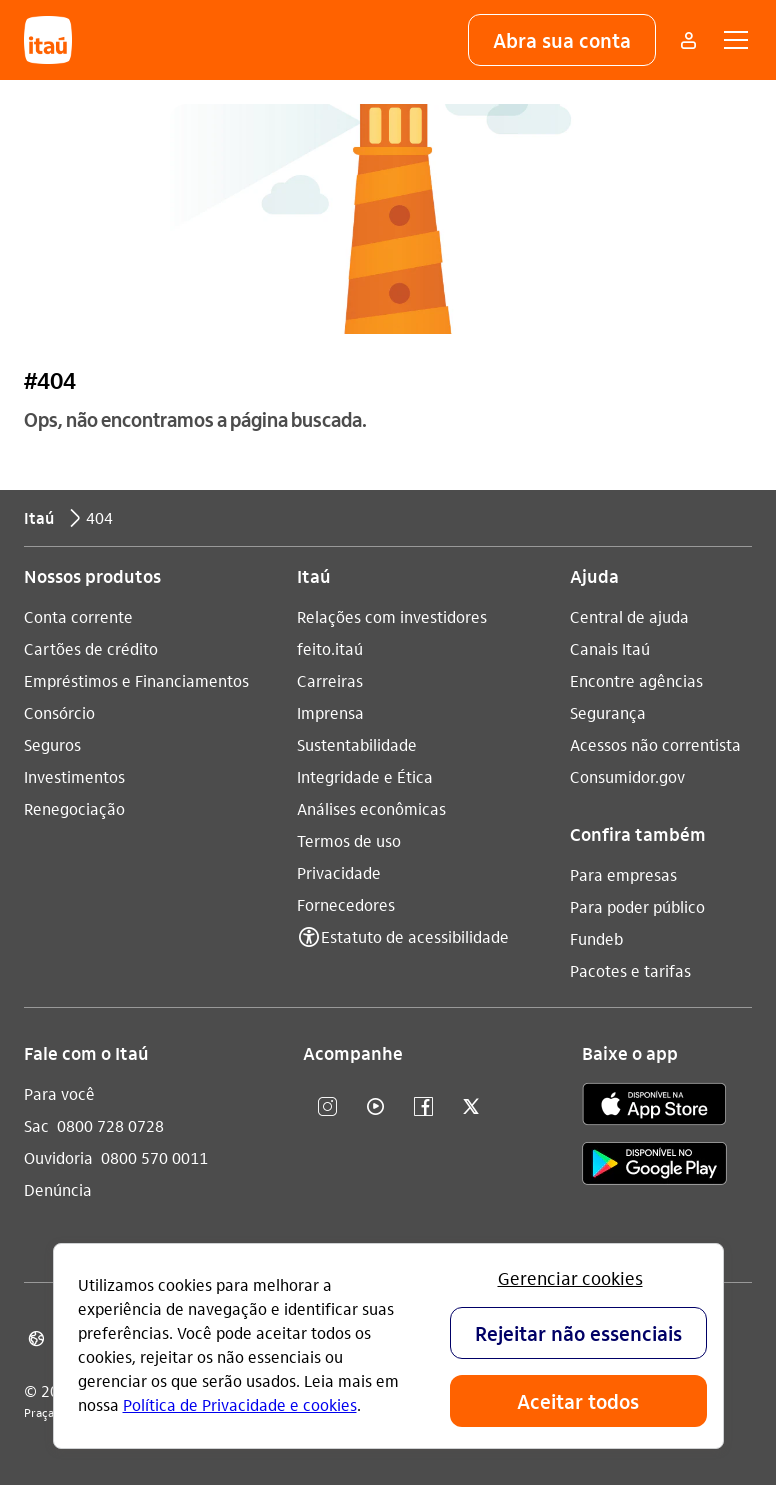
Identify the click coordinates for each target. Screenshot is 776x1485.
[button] (562, 40)
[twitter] (471, 1107)
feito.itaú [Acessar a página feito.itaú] (330, 648)
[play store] (654, 1166)
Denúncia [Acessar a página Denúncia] (58, 1189)
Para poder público (637, 906)
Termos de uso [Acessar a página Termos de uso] (349, 840)
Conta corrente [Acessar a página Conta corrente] (78, 616)
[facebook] (423, 1107)
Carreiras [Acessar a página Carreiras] (330, 680)
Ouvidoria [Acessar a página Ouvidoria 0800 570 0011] (58, 1157)
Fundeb (596, 938)
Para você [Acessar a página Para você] (59, 1093)
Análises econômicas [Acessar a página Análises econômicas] (371, 808)
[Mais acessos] (688, 40)
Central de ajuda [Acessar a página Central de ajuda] (629, 616)
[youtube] (375, 1107)
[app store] (654, 1107)
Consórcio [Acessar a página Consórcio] (59, 712)
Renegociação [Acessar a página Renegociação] (74, 808)
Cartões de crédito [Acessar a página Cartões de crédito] (91, 648)
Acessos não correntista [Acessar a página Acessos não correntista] (655, 744)
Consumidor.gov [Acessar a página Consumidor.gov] (627, 776)
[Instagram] (327, 1107)
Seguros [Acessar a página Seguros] (52, 744)
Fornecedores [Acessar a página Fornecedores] (346, 904)
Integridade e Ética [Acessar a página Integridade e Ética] (365, 776)
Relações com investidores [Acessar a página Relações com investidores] (392, 616)
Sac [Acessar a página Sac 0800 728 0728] (36, 1125)
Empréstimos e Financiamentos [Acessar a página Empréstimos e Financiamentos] (136, 680)
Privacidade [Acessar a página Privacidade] (339, 872)
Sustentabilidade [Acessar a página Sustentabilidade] (357, 744)
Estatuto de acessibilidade (415, 936)
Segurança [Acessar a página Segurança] (608, 712)
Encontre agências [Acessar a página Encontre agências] (636, 680)
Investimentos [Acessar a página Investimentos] (74, 776)
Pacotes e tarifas (630, 970)
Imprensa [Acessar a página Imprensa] (330, 712)
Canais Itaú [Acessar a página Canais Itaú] (610, 648)
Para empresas (623, 874)
